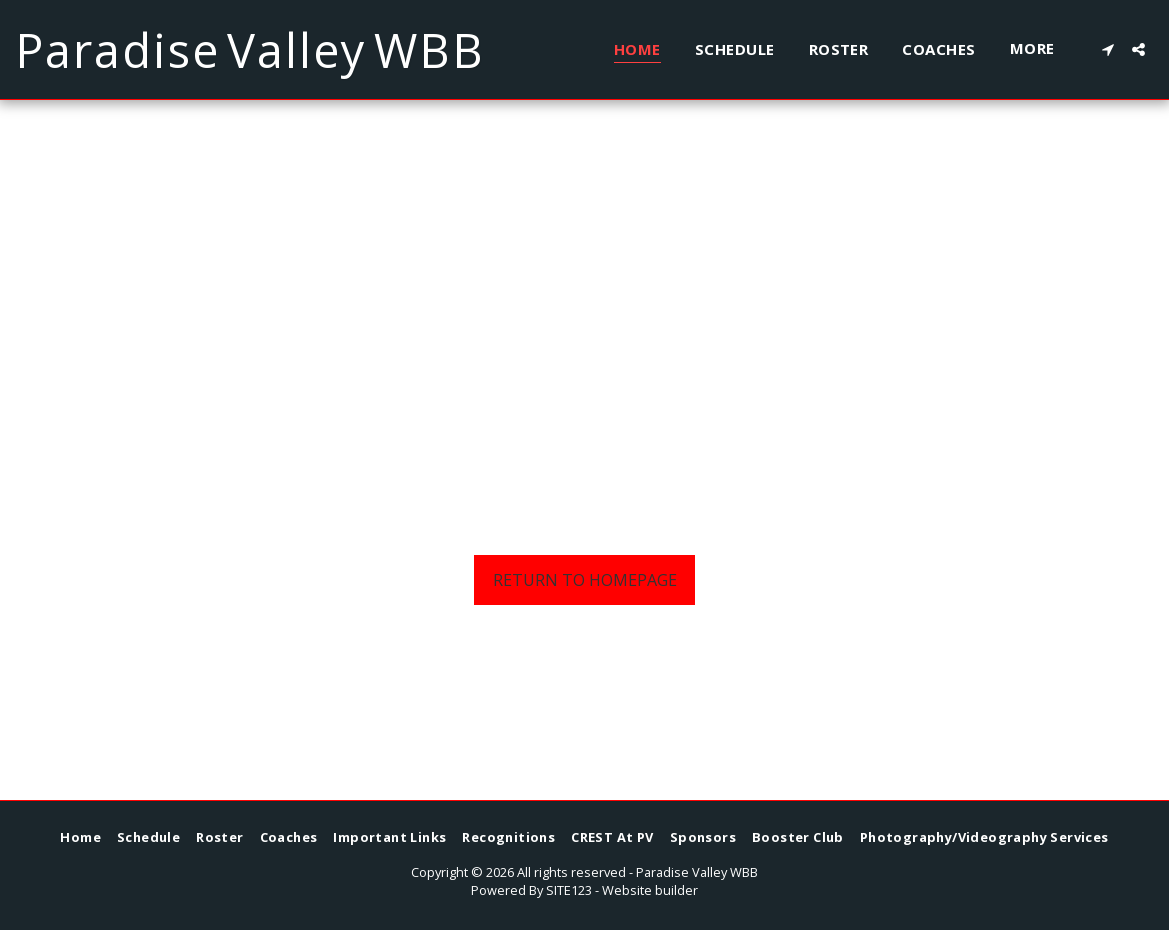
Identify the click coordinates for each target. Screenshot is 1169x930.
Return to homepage (585, 580)
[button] (1107, 49)
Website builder (650, 890)
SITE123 (569, 890)
